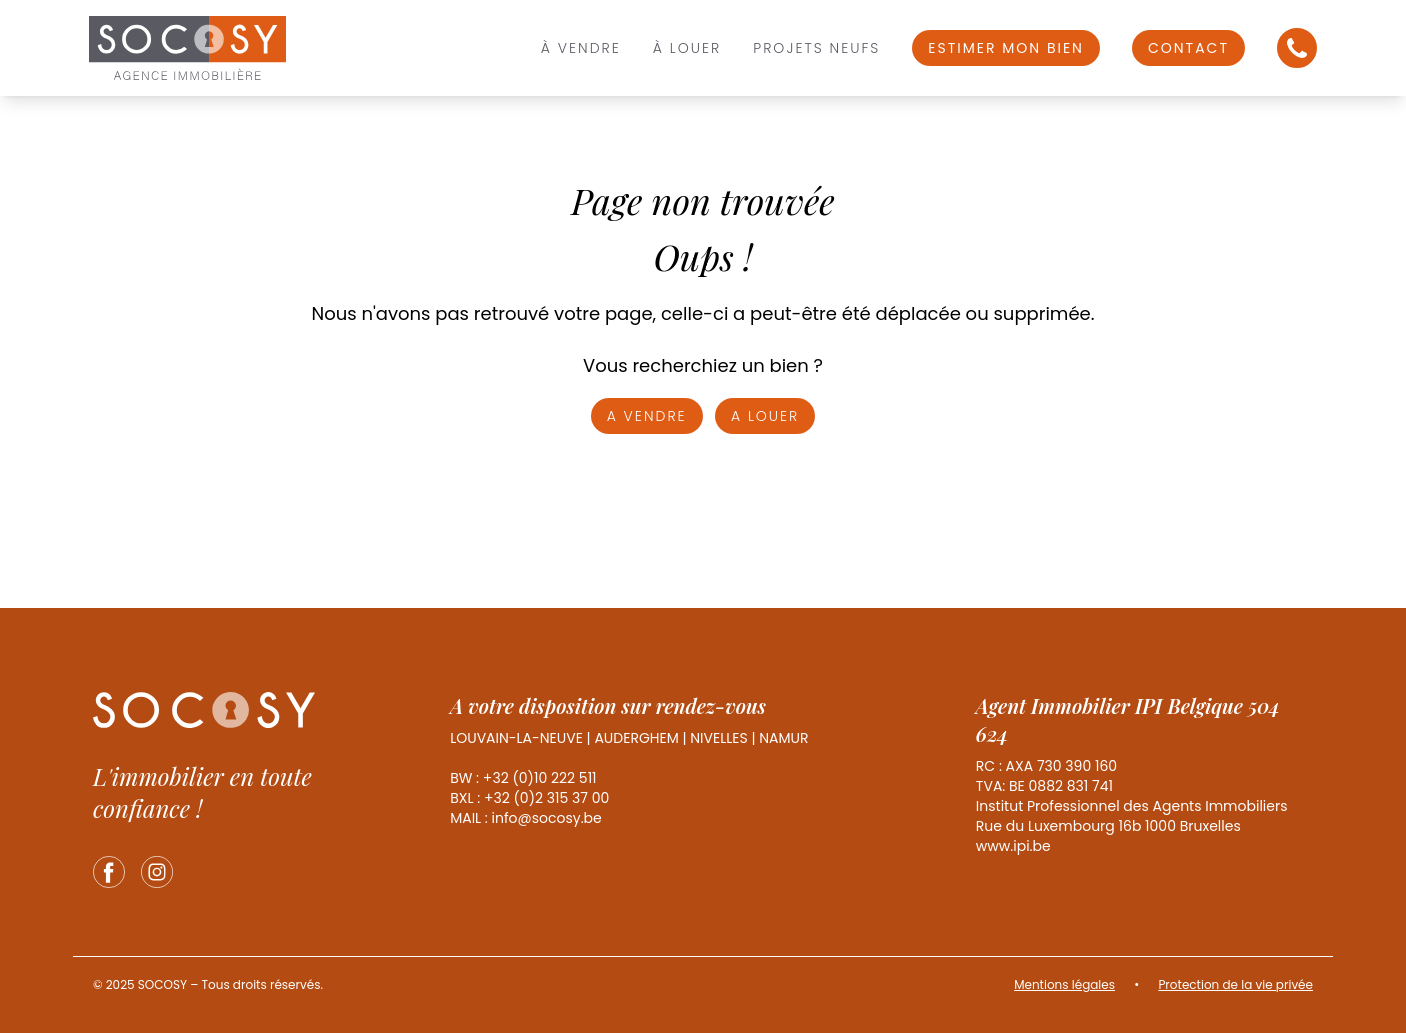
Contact (1188, 48)
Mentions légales (1064, 984)
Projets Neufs (816, 48)
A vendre (647, 416)
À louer (687, 48)
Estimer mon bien (1006, 48)
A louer (765, 416)
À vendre (581, 48)
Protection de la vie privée (1235, 984)
